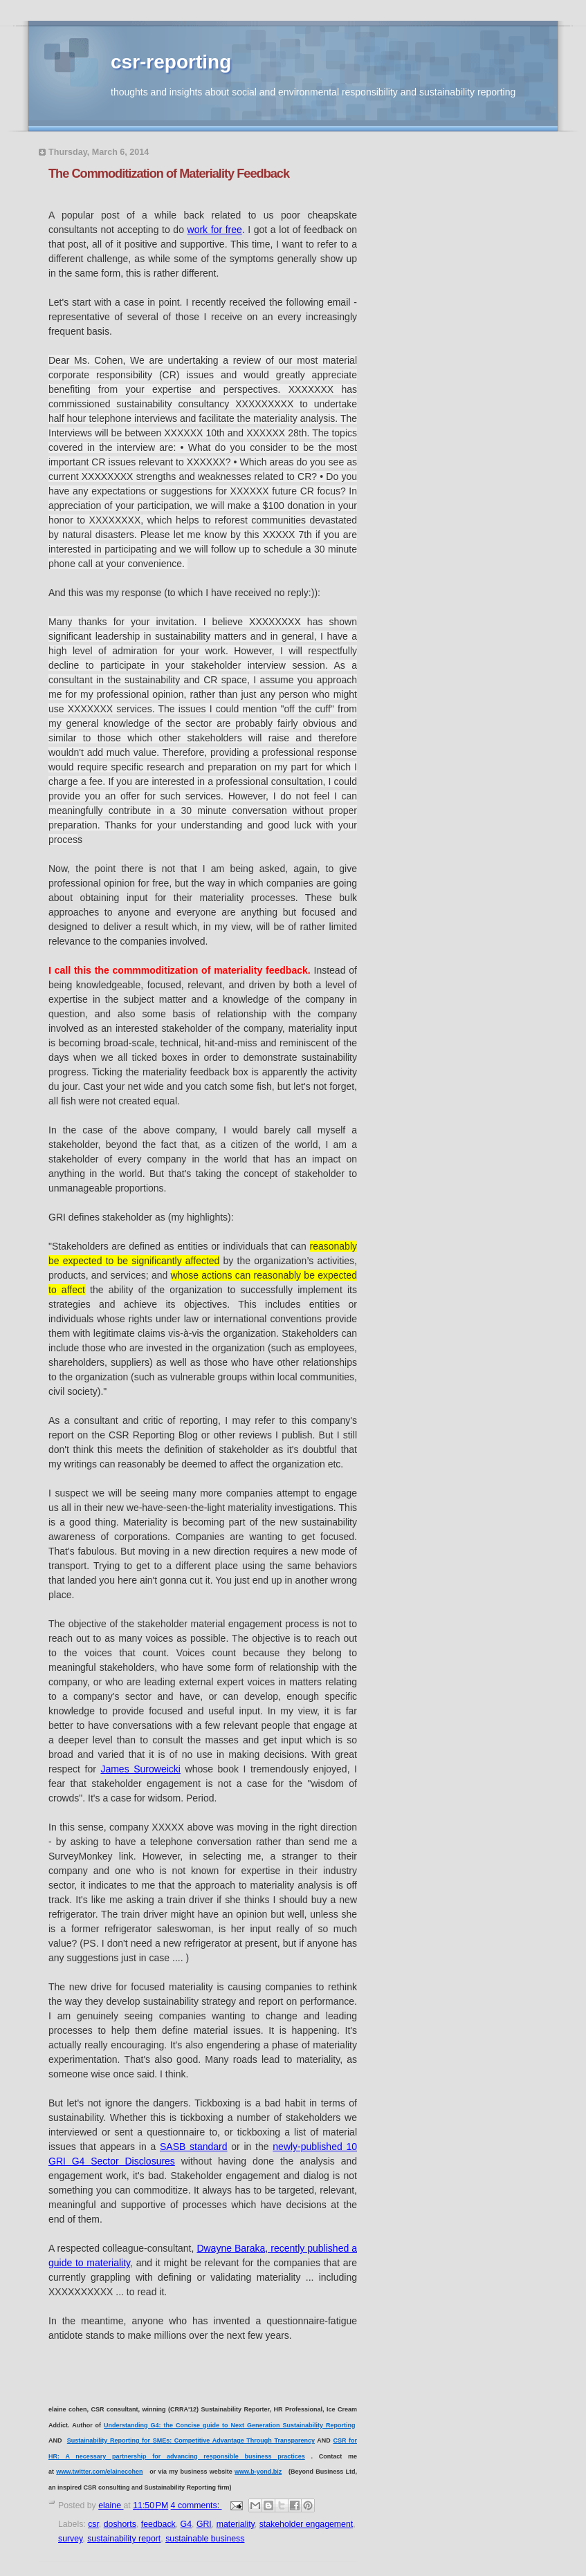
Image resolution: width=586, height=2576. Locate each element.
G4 (186, 2524)
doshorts (120, 2524)
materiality (236, 2524)
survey (70, 2538)
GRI (204, 2524)
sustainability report (124, 2538)
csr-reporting (171, 62)
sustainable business (204, 2538)
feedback (158, 2524)
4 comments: (196, 2505)
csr (93, 2524)
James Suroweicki (140, 1769)
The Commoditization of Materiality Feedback (168, 173)
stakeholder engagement (306, 2524)
